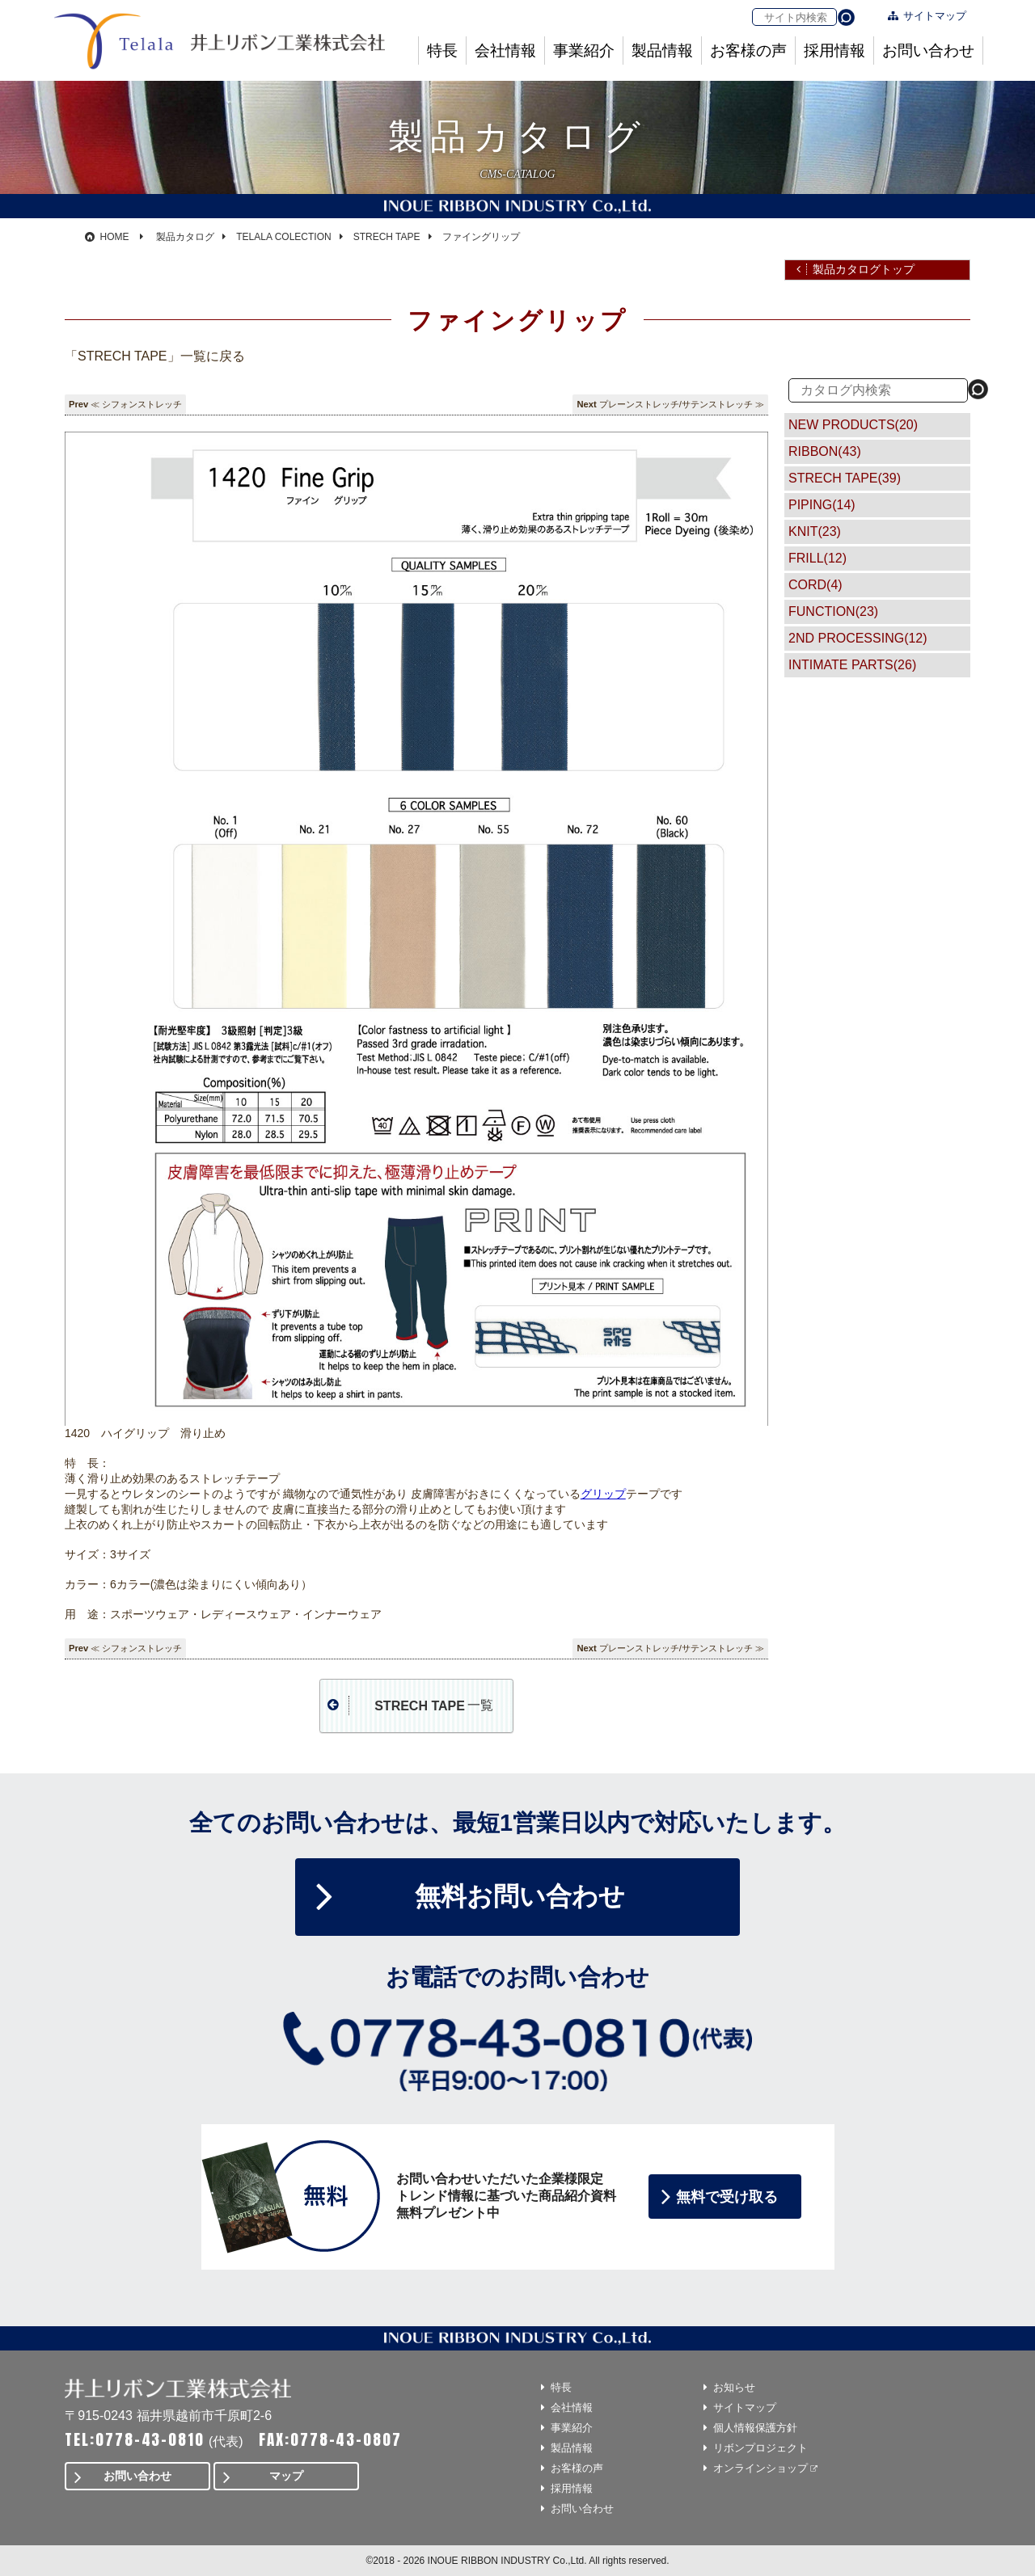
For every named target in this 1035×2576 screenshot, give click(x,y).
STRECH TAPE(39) (844, 478)
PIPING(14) (821, 505)
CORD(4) (815, 585)
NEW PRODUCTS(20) (853, 425)
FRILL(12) (817, 558)
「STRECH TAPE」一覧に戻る (155, 356)
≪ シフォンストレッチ (136, 404)
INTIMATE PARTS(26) (852, 665)
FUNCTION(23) (833, 611)
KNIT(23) (814, 531)
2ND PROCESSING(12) (857, 638)
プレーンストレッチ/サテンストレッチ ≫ (681, 404)
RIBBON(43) (824, 451)
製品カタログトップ (864, 269)
